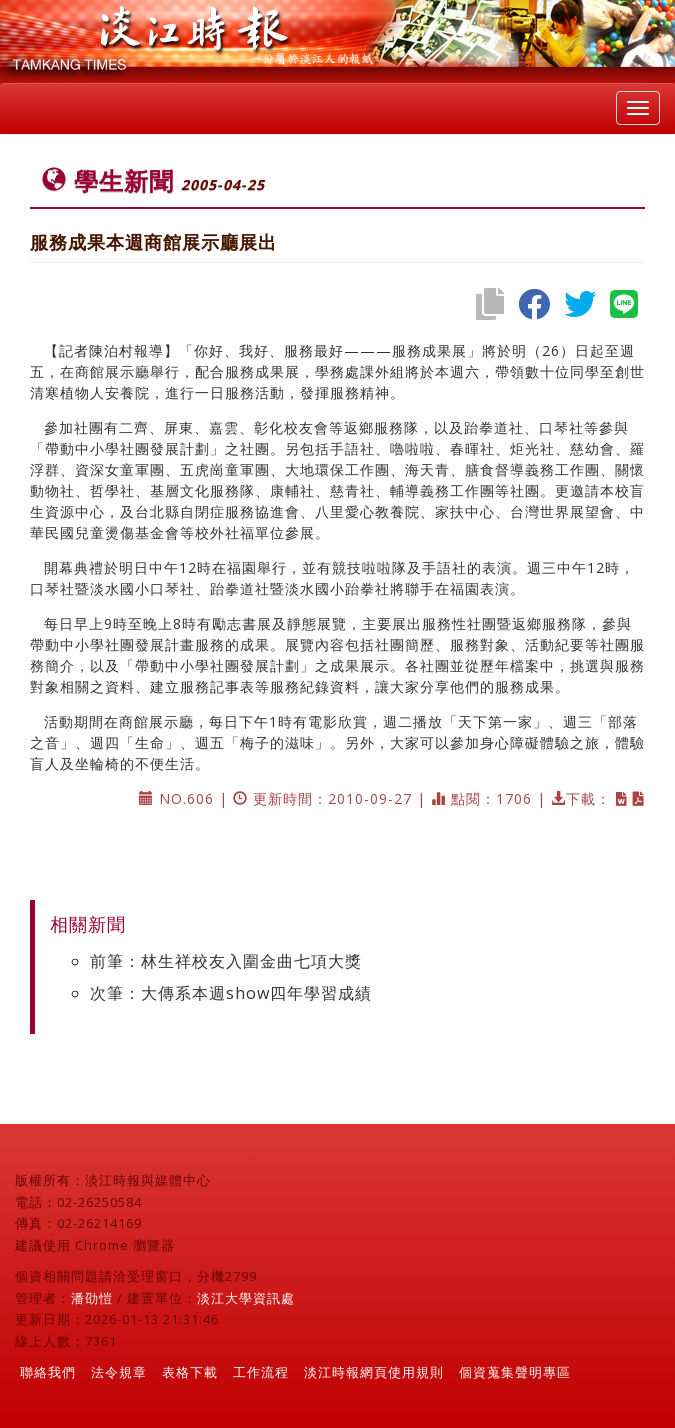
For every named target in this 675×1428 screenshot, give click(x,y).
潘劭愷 (92, 1298)
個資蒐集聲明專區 (515, 1372)
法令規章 (119, 1372)
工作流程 (261, 1372)
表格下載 (190, 1372)
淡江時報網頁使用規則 (374, 1372)
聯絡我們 (48, 1372)
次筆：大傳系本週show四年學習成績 (231, 993)
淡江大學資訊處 (246, 1298)
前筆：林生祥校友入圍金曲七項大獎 (226, 961)
